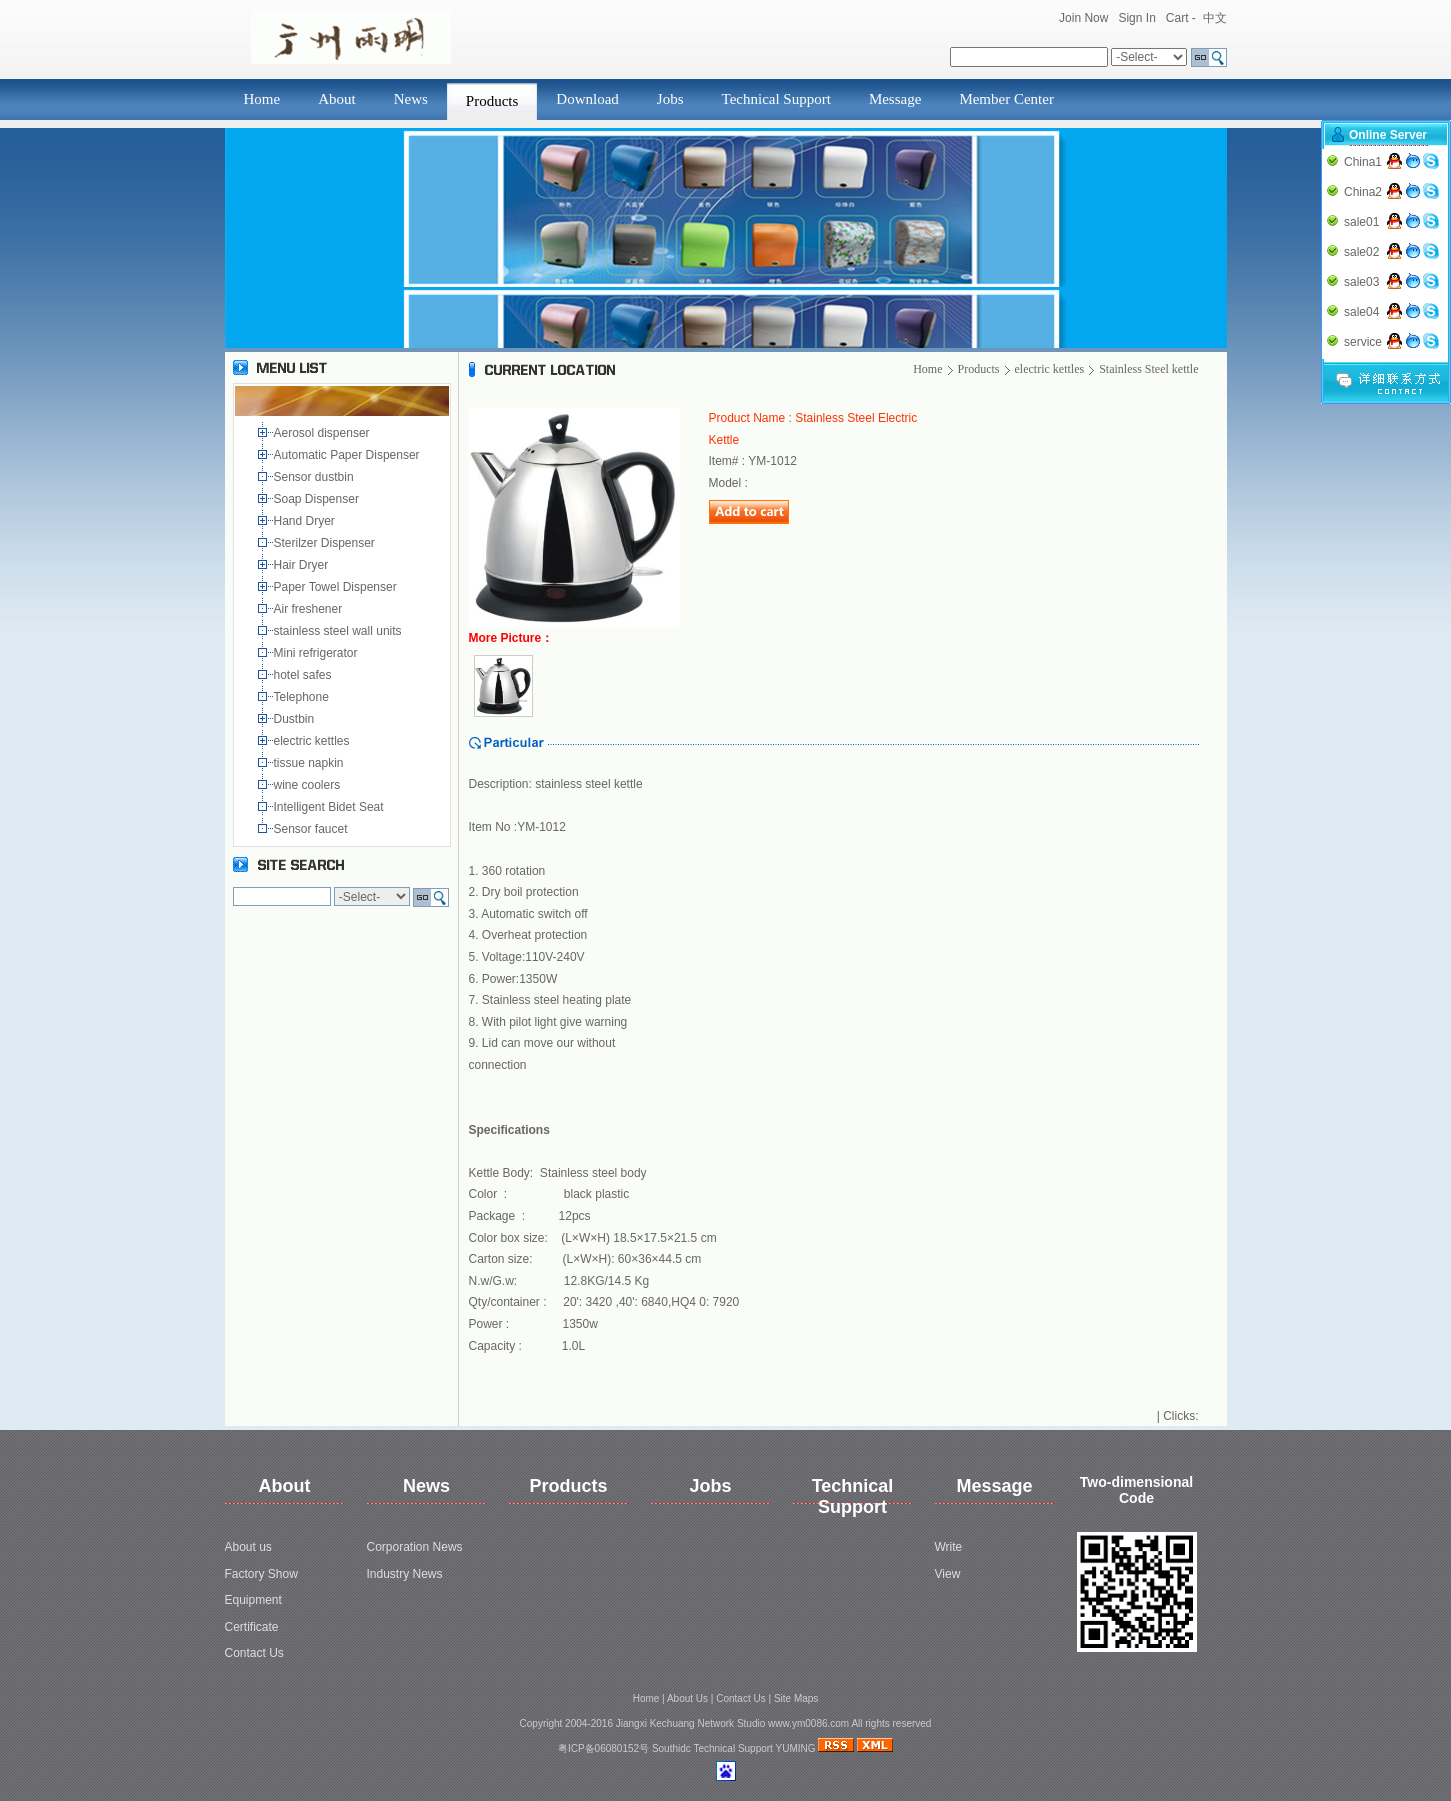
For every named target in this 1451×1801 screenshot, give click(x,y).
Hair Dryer (304, 565)
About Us (687, 1698)
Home (262, 99)
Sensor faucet (312, 829)
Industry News (405, 1574)
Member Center (1006, 99)
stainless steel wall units (339, 631)
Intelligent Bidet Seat (332, 807)
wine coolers (309, 785)
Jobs (670, 99)
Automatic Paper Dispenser (348, 455)
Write (949, 1547)
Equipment (253, 1600)
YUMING (796, 1748)
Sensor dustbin (317, 477)
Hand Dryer (306, 521)
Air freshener (311, 609)
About (337, 99)
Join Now (1083, 18)
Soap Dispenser (318, 499)
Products (492, 101)
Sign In (1136, 18)
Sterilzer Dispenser (326, 543)
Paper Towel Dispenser (339, 587)
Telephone (305, 697)
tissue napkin (310, 763)
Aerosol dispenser (323, 433)
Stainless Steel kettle (1148, 369)
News (411, 99)
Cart (1177, 18)
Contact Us (254, 1653)
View (948, 1574)
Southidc (671, 1748)
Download (587, 99)
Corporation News (415, 1547)
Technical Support (776, 99)
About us (248, 1547)
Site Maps (796, 1698)
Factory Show (261, 1574)
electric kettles (313, 741)
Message (895, 99)
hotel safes (306, 675)
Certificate (252, 1627)
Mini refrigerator (319, 653)
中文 (1215, 18)
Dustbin (297, 719)
